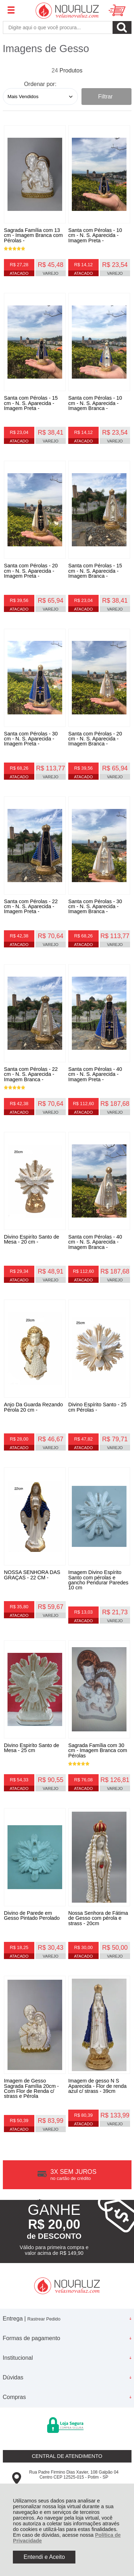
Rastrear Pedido (44, 2319)
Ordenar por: (40, 84)
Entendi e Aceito (44, 2557)
